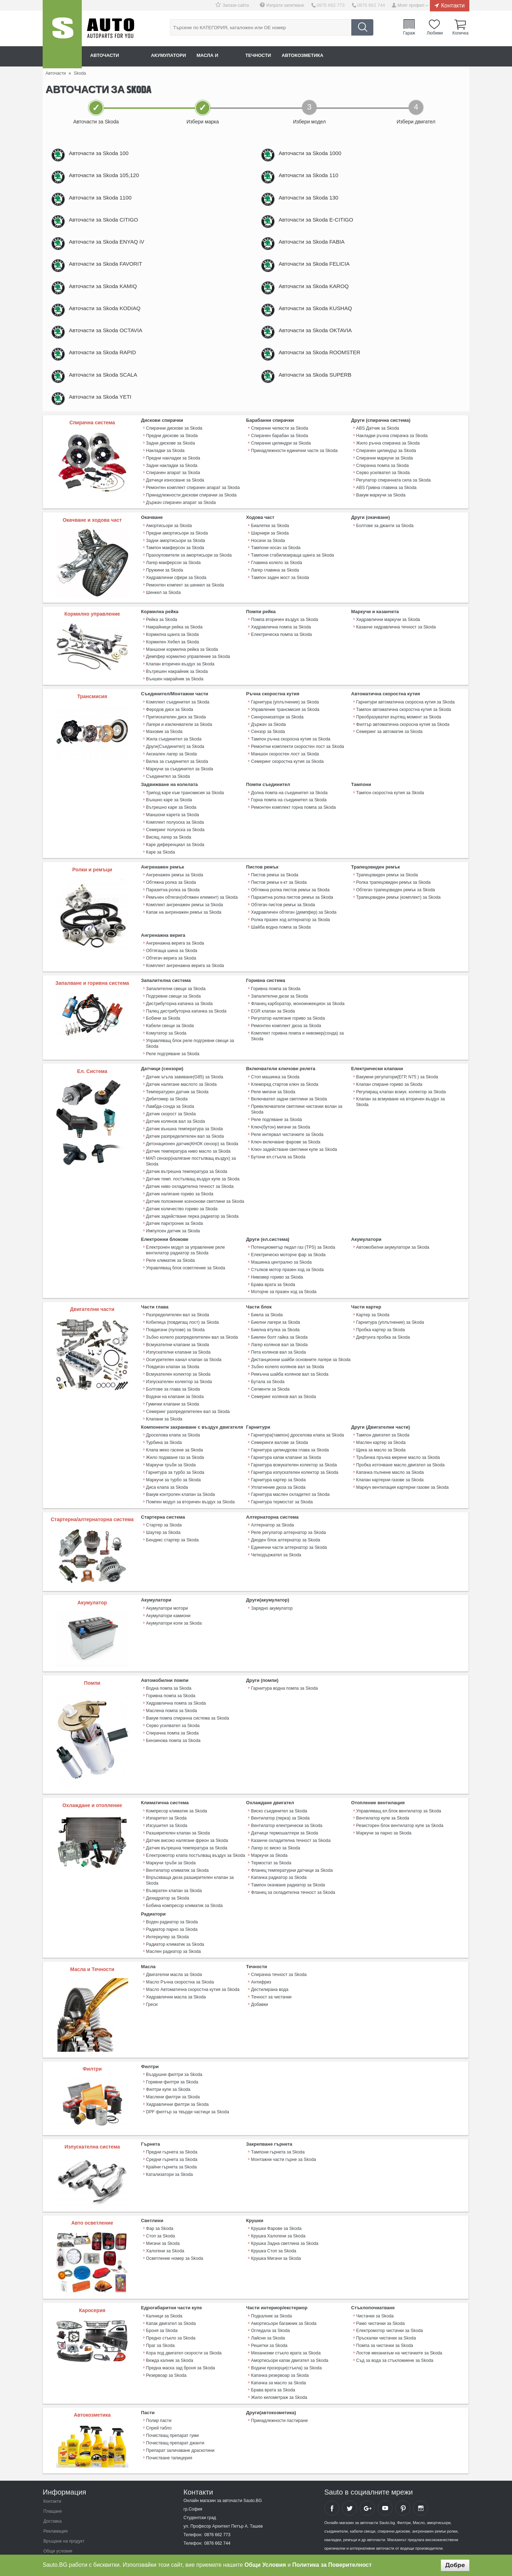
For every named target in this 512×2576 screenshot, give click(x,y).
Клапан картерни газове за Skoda (389, 1464)
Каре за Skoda (160, 864)
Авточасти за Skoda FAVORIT (113, 275)
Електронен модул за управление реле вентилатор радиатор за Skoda (185, 1243)
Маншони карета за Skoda (172, 828)
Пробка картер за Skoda (380, 1320)
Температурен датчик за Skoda (177, 1090)
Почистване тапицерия (169, 2424)
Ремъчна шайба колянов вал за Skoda (289, 1362)
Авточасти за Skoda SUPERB (323, 396)
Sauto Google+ (367, 2476)
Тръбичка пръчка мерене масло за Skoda (397, 1442)
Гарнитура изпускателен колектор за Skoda (294, 1457)
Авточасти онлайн (118, 56)
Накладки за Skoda (165, 474)
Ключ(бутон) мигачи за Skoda (280, 1124)
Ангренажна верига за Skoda (174, 952)
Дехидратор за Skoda (167, 1872)
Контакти (453, 5)
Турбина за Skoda (163, 1428)
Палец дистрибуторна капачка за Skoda (185, 1018)
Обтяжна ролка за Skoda (170, 894)
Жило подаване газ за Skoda (174, 1442)
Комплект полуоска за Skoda (174, 835)
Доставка (52, 2489)
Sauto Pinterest (402, 2476)
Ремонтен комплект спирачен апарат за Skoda (192, 509)
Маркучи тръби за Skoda (170, 1450)
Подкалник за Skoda (271, 2287)
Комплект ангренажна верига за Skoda (184, 974)
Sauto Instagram (420, 2476)
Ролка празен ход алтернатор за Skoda (290, 929)
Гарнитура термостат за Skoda (281, 1485)
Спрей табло (158, 2396)
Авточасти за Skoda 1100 (108, 203)
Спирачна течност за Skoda (278, 1946)
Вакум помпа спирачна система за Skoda (187, 1700)
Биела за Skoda (266, 1305)
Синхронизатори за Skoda (277, 734)
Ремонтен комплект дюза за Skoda (285, 1032)
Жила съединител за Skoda (173, 755)
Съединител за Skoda (167, 791)
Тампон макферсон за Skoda (174, 567)
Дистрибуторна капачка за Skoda (179, 1011)
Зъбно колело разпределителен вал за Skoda (191, 1327)
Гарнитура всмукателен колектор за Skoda (293, 1450)
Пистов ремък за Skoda (274, 887)
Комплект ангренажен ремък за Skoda (184, 915)
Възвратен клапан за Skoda (173, 1865)
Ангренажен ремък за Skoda (174, 887)
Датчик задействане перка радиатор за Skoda (191, 1210)
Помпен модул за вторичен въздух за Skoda (189, 1485)
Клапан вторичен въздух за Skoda (179, 683)
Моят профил (411, 5)
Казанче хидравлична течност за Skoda (395, 647)
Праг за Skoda (160, 2316)
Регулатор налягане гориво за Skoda (287, 1025)
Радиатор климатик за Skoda (174, 1916)
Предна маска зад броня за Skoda (180, 2337)
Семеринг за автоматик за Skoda (388, 748)
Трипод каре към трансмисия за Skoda (184, 807)
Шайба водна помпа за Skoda (280, 936)
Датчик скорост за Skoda (170, 1112)
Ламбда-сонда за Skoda (169, 1105)
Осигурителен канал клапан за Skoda (183, 1348)
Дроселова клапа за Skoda (172, 1421)
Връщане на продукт (63, 2509)
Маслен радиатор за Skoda (173, 1923)
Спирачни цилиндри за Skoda (280, 466)
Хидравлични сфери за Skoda (176, 596)
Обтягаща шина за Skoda (171, 959)
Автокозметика (324, 56)
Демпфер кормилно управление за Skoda (187, 676)
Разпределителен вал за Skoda (177, 1305)
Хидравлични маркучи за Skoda (387, 640)
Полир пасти (158, 2388)
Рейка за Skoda (161, 640)
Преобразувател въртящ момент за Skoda (398, 734)
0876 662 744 (372, 5)
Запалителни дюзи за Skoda (279, 1004)
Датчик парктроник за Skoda (174, 1217)
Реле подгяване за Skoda (276, 1117)
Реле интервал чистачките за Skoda (286, 1132)
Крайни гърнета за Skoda (171, 2138)
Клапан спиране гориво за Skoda (388, 1083)
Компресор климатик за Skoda (176, 1793)
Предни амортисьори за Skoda (176, 553)
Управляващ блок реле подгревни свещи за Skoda (196, 1046)
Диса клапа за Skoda (166, 1471)
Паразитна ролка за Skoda (172, 901)
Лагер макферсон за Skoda (173, 582)
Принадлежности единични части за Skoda (293, 474)
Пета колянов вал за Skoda (278, 1341)
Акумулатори (176, 56)
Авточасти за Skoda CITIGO (111, 227)
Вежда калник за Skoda (169, 2330)
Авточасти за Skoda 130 (316, 203)
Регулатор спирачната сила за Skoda (393, 502)
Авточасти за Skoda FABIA (319, 251)
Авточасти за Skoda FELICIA (321, 275)
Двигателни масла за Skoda (173, 1946)
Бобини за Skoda (163, 1025)
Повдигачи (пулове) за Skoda (175, 1320)
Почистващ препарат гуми (172, 2403)
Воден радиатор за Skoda (171, 1895)
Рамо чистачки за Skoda (380, 2295)
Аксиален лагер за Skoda (171, 770)
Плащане (52, 2479)
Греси (152, 1974)
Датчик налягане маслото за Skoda (180, 1083)
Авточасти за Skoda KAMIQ (111, 299)
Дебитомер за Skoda (166, 1097)
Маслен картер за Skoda (380, 1428)
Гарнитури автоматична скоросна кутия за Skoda (404, 720)
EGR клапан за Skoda (272, 1018)
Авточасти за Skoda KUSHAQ (323, 323)
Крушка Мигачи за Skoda (275, 2228)
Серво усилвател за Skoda (382, 495)
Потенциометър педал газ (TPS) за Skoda (292, 1240)
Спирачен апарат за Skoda (172, 495)
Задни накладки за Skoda (171, 488)
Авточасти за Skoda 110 (316, 178)
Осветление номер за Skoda (174, 2228)
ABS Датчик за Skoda (377, 452)
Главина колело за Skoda (276, 582)
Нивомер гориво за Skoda (276, 1268)
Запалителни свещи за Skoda (175, 996)
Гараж (411, 33)
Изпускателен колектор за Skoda (178, 1369)
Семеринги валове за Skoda (279, 1428)
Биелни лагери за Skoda (275, 1313)
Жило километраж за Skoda (278, 2366)
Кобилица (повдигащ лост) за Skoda (182, 1313)
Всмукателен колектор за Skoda (177, 1362)
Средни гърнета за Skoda (171, 2131)
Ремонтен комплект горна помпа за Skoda (292, 821)
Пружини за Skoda (164, 589)
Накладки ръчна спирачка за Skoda (391, 459)
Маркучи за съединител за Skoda (179, 784)
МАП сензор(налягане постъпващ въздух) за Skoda (190, 1157)
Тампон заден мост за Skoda (279, 596)
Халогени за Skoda (164, 2221)
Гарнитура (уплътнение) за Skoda (284, 720)
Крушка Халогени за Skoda (277, 2207)
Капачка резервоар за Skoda (279, 2344)
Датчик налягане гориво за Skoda (179, 1188)
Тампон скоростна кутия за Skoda (389, 807)
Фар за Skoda (159, 2200)
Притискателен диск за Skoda (175, 734)
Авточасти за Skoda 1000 (317, 154)
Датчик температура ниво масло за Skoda (187, 1147)
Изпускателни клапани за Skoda (177, 1341)
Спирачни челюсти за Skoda (279, 452)
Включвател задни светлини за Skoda (288, 1097)
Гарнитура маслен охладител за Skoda (289, 1478)
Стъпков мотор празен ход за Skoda (286, 1261)
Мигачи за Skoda (162, 2214)
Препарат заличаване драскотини (179, 2417)
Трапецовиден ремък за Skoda (386, 887)
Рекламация (55, 2499)
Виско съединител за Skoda (278, 1793)
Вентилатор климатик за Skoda (177, 1850)
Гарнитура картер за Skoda (278, 1464)
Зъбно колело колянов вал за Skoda (287, 1355)
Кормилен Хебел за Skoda (172, 661)
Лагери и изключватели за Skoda (178, 741)
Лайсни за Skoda (267, 2309)
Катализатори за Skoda (169, 2145)
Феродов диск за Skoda (169, 727)
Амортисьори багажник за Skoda (283, 2295)
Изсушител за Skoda (166, 1808)
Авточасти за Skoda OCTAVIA (114, 348)
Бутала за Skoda (267, 1369)
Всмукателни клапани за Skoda (177, 1334)
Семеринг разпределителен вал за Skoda (187, 1398)
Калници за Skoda (164, 2287)
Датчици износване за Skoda (174, 502)
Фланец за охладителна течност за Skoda (292, 1872)
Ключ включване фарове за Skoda (285, 1139)
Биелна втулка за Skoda (275, 1320)
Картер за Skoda (372, 1305)
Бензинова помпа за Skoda (172, 1721)
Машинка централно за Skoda (280, 1254)
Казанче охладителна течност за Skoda (290, 1822)
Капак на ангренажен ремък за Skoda (183, 922)
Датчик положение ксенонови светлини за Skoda (194, 1196)
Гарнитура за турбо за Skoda (174, 1457)
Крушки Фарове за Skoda (275, 2200)
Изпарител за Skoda (166, 1801)
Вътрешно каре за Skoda (171, 821)
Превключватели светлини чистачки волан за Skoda (296, 1108)
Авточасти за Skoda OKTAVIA (323, 348)
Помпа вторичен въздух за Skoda (284, 640)
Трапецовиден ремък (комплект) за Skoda (397, 908)
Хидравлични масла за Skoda (175, 1967)
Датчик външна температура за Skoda (184, 1126)
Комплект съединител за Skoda (177, 720)
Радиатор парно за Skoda (171, 1902)
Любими (435, 33)
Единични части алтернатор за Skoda (288, 1529)
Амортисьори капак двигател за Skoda (289, 2330)
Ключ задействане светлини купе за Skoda (293, 1146)
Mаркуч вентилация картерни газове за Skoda (401, 1471)
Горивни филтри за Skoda (171, 2053)
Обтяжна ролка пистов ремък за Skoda (289, 901)
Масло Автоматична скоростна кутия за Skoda (192, 1960)
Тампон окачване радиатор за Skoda (287, 1865)
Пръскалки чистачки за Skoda (385, 2309)
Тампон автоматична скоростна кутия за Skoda (402, 727)
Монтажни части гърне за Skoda (283, 2131)
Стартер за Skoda (163, 1508)
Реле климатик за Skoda (170, 1253)
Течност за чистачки (271, 1967)
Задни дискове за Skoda (170, 466)
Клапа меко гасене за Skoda (174, 1435)
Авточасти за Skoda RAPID (110, 372)
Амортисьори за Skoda (168, 546)
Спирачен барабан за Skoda (279, 459)
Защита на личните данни (69, 2529)
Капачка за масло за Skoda (278, 2351)
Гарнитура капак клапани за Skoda (285, 1442)
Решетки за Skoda (269, 2316)
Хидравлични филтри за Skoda (177, 2074)
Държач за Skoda (268, 741)
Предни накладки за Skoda (172, 481)
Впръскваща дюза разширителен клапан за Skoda (196, 1857)
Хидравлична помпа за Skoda (280, 647)
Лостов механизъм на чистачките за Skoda (398, 2323)
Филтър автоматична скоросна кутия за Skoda (402, 741)
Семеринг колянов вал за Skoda (283, 1384)
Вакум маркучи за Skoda (380, 516)
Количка (460, 33)
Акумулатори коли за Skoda (173, 1605)
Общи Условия (265, 2565)
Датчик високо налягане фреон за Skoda (186, 1822)
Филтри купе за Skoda (168, 2060)
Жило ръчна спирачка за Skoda (387, 466)
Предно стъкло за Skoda (170, 2309)
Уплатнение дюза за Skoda (277, 1471)
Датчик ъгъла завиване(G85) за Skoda (184, 1076)
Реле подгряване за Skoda (172, 1053)
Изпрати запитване (289, 5)
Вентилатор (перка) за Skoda (280, 1801)
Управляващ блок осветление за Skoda (185, 1260)
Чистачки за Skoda (374, 2287)
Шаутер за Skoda (163, 1515)
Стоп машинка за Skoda (274, 1076)
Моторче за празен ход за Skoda (283, 1283)
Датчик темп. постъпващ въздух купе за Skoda (192, 1174)
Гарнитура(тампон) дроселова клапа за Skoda (296, 1421)
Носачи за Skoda (267, 560)
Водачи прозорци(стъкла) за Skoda (285, 2337)
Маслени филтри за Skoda (172, 2067)
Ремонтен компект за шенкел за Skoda (184, 603)
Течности (275, 56)
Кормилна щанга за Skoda (172, 654)
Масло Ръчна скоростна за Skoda (179, 1953)
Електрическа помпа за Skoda (281, 654)
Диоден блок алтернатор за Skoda (285, 1522)
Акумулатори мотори (166, 1591)
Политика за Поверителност (332, 2565)
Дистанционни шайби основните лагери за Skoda (300, 1348)
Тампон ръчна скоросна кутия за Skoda (290, 755)
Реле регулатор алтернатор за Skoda (288, 1515)
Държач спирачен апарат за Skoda (180, 523)
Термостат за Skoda (270, 1843)
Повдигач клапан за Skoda (172, 1355)
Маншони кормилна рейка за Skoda (181, 668)
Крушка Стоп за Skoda (273, 2221)
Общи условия (57, 2519)
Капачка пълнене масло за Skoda (389, 1457)
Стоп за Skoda (160, 2207)
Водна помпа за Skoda (168, 1671)
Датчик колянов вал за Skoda (175, 1119)
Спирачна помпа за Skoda (382, 488)
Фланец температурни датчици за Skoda (291, 1850)
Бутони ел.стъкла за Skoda (277, 1153)
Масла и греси (228, 56)
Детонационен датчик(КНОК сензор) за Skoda (191, 1140)
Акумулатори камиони (168, 1598)
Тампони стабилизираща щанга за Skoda (291, 575)
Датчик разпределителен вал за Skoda (184, 1133)
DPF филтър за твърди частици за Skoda (187, 2082)
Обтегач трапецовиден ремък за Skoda (395, 901)
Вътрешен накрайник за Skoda (176, 690)
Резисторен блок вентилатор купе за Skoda (399, 1808)
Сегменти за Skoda (270, 1377)
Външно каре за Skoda (168, 814)
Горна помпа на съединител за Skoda (288, 814)
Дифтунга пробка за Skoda (382, 1327)
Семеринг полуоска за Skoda (174, 842)
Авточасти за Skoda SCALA (111, 396)
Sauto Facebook (331, 2476)
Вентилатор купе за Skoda (382, 1801)
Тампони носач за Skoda (275, 567)
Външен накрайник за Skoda (174, 697)
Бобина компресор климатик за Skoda (184, 1879)
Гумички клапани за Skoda (172, 1391)
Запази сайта (239, 5)
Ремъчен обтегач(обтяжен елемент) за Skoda (191, 908)
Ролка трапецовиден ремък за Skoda (393, 894)
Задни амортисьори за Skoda (175, 560)
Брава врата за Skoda (272, 1276)
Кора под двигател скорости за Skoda (183, 2323)
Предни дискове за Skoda (171, 459)
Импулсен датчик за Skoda (172, 1224)
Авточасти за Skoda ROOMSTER (327, 372)
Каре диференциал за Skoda (174, 857)
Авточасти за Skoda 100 (106, 154)
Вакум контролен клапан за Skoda (180, 1478)
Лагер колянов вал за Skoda (278, 1334)
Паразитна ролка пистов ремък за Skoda (291, 908)
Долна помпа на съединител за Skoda (288, 807)
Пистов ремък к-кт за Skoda (278, 894)
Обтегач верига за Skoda (170, 967)
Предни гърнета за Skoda (171, 2123)
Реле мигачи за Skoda (272, 1090)
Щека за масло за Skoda (380, 1435)
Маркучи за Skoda (269, 1836)
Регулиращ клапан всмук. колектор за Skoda (400, 1090)
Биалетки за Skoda (269, 546)
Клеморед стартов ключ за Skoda (284, 1083)
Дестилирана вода (269, 1960)
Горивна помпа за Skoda (275, 996)
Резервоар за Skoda (166, 2344)
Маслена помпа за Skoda (171, 1692)
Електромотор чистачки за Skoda (389, 2302)
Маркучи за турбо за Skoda (173, 1464)
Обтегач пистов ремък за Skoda (282, 915)
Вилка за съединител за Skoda (176, 777)
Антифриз (261, 1953)
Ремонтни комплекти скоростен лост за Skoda (296, 762)
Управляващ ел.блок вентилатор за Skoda (398, 1793)
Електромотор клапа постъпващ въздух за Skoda (195, 1836)
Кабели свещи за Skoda (169, 1032)
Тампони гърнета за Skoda (277, 2123)
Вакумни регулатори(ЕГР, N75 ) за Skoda (396, 1076)
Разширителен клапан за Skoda (177, 1815)
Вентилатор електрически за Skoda (286, 1808)
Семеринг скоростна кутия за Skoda (286, 777)
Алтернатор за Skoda (272, 1508)
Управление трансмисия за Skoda (284, 727)
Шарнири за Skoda (269, 553)
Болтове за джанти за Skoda (384, 546)
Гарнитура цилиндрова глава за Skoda (289, 1435)
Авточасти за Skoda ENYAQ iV (114, 251)
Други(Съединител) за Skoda (174, 762)
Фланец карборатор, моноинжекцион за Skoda (297, 1011)
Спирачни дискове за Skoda (173, 452)
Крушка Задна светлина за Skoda (284, 2214)
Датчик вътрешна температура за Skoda (186, 1167)
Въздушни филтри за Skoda (173, 2046)
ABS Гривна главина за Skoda (386, 509)
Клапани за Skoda (164, 1405)
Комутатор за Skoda (166, 1039)
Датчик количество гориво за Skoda (181, 1203)
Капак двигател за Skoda (170, 2295)
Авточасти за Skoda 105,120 (112, 178)
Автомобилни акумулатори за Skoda (392, 1240)
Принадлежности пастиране (279, 2388)
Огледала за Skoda (270, 2302)
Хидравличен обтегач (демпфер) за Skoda (293, 922)
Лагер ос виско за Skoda (275, 1829)
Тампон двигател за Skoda (382, 1421)
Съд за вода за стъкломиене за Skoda (394, 2330)
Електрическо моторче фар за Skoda (287, 1247)
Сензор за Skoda (267, 748)
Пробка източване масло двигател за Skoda (399, 1450)
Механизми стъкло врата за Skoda (285, 2323)
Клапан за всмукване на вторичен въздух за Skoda (399, 1100)
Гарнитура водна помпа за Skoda (283, 1671)
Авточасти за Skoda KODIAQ (112, 323)
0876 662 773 (333, 5)
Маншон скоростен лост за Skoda (284, 770)
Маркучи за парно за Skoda (383, 1815)
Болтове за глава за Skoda (172, 1377)
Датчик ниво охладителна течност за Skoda (189, 1181)
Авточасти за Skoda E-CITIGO (323, 227)
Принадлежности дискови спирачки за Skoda (190, 516)
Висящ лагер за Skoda (168, 850)
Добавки (259, 1974)
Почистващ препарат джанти (174, 2410)
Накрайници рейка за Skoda (174, 647)
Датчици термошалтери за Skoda (284, 1815)
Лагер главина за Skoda (274, 589)
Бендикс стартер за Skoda (172, 1522)
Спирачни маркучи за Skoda (384, 481)
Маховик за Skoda (164, 748)
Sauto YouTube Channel (385, 2476)
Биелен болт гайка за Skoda (278, 1327)
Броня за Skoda (161, 2302)
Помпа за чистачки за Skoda (384, 2316)
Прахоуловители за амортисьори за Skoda (188, 575)
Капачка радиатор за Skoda (278, 1857)
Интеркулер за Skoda (167, 1909)
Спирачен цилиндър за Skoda (385, 474)
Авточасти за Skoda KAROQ (321, 299)
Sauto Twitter (349, 2476)
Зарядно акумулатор (271, 1591)
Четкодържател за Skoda (275, 1536)
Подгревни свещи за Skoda (173, 1004)
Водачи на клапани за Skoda (174, 1384)
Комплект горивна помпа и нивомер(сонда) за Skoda (296, 1042)
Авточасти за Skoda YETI (108, 420)
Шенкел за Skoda (163, 610)
